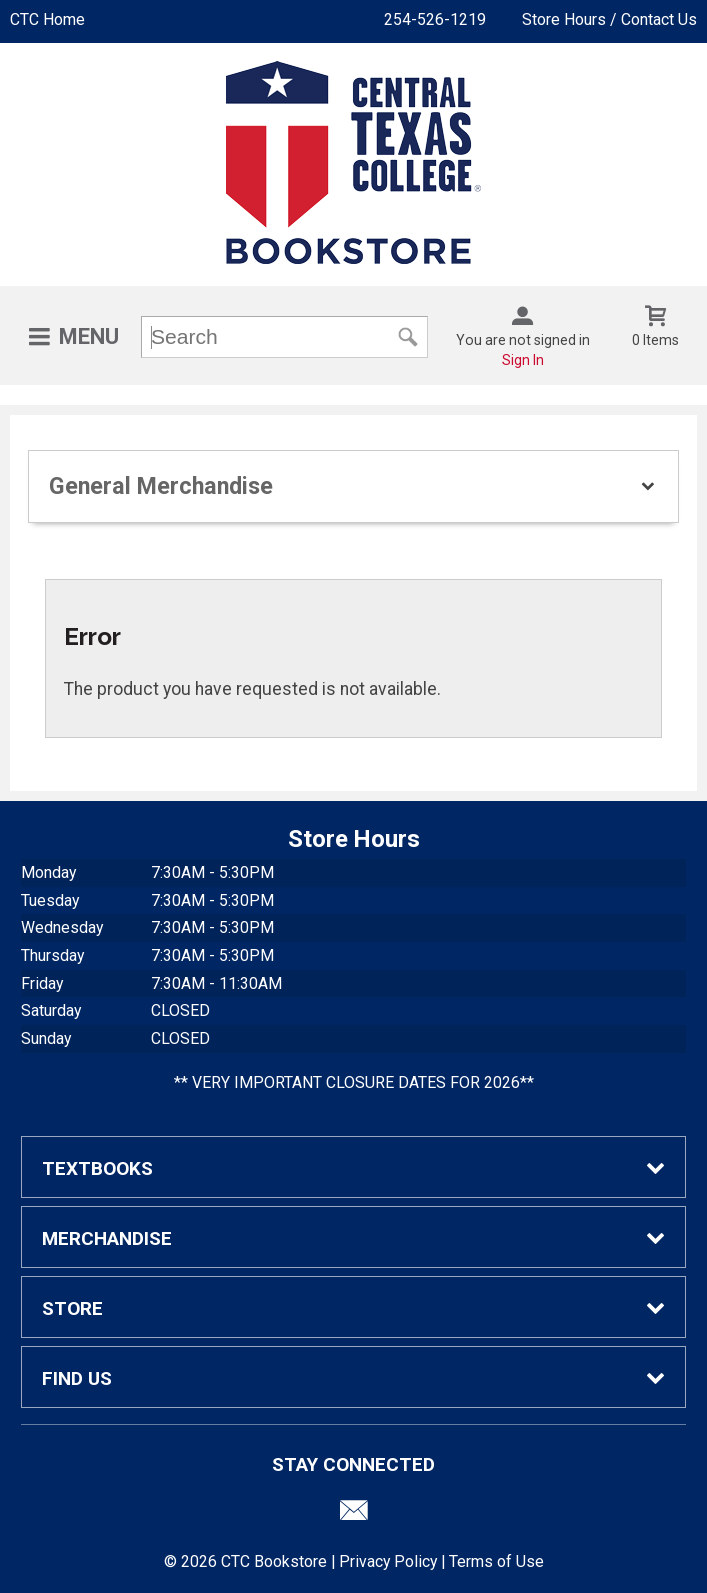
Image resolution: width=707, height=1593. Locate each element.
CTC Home (47, 19)
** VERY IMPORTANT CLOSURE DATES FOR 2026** (354, 1082)
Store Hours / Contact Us (609, 19)
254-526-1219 (435, 19)
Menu (89, 336)
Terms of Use (496, 1561)
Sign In (523, 360)
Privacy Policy (388, 1561)
